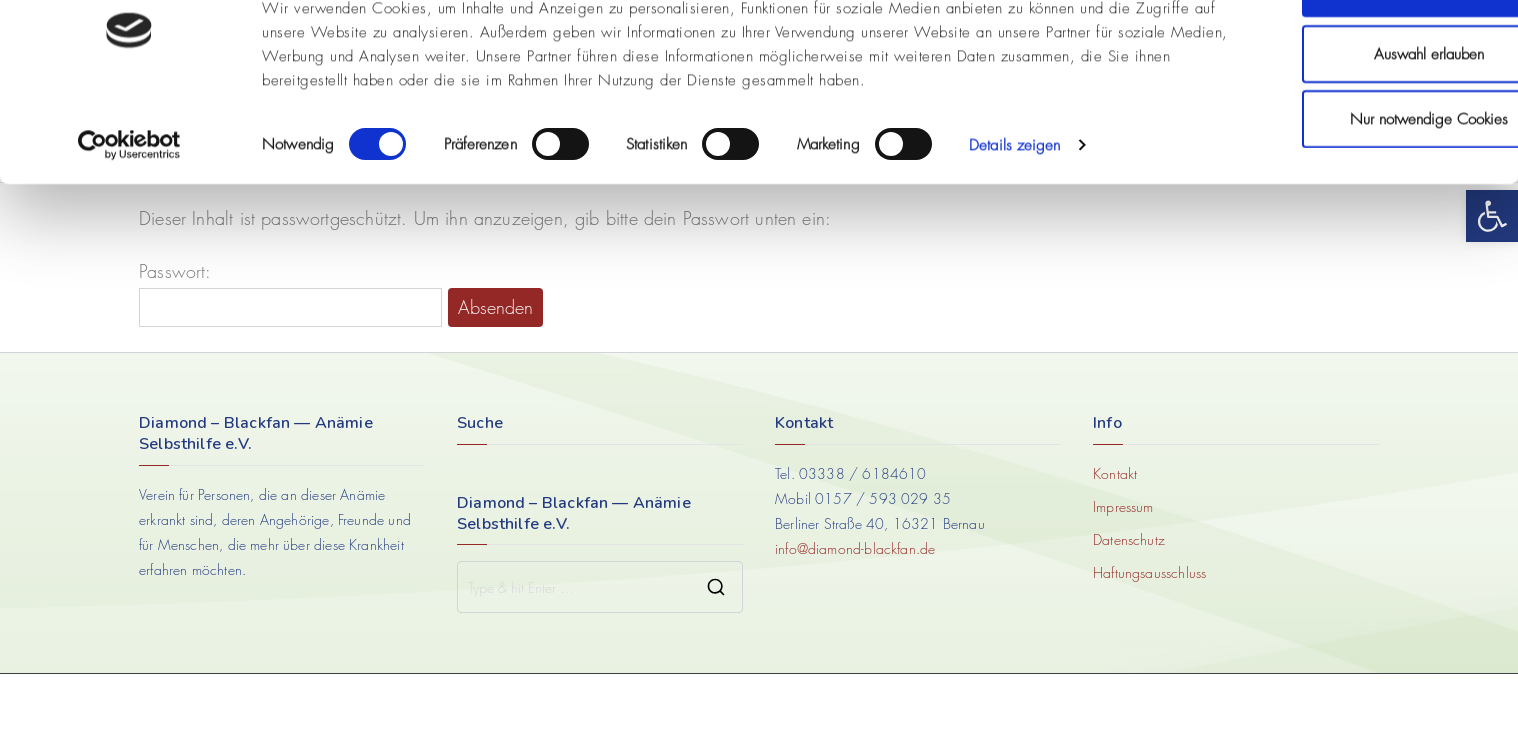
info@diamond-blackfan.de (855, 548)
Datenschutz (1129, 539)
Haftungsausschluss (1149, 572)
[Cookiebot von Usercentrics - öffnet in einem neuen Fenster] (129, 210)
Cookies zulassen (1351, 53)
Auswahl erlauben (1351, 119)
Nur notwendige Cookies (1351, 184)
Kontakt (1115, 473)
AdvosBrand (802, 710)
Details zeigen (1014, 210)
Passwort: (290, 293)
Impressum (1123, 506)
